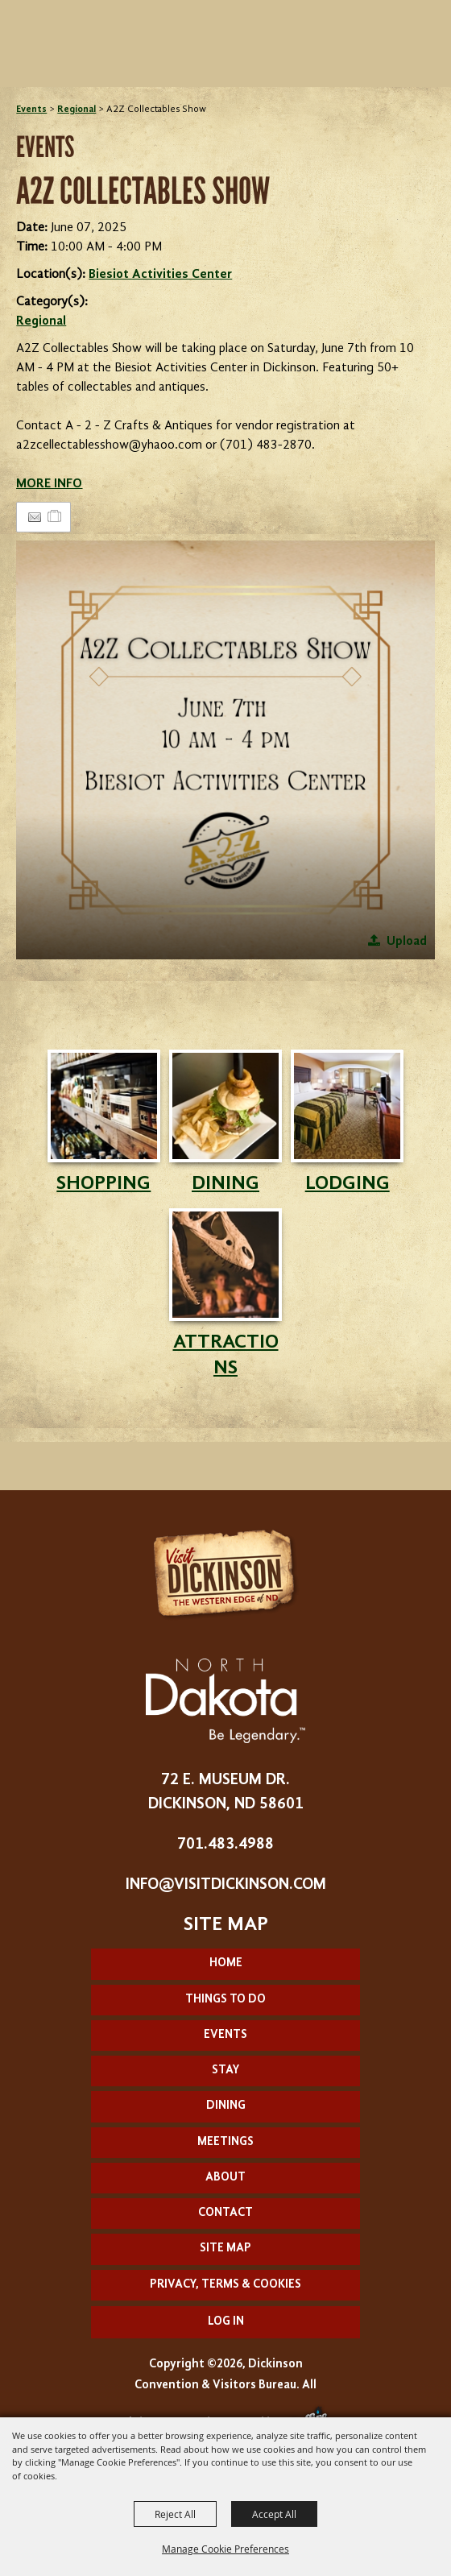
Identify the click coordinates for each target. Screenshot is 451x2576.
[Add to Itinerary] (55, 517)
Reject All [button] (175, 2514)
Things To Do (225, 2000)
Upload (407, 941)
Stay (225, 2071)
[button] (225, 749)
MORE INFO (49, 484)
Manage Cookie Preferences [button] (225, 2548)
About (225, 2178)
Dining (226, 2106)
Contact (225, 2213)
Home (225, 1963)
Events (31, 109)
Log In (226, 2322)
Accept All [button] (274, 2514)
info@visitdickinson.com (226, 1885)
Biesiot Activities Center (160, 274)
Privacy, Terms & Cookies (225, 2285)
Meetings (225, 2142)
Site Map (225, 2249)
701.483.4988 (225, 1845)
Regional (76, 109)
